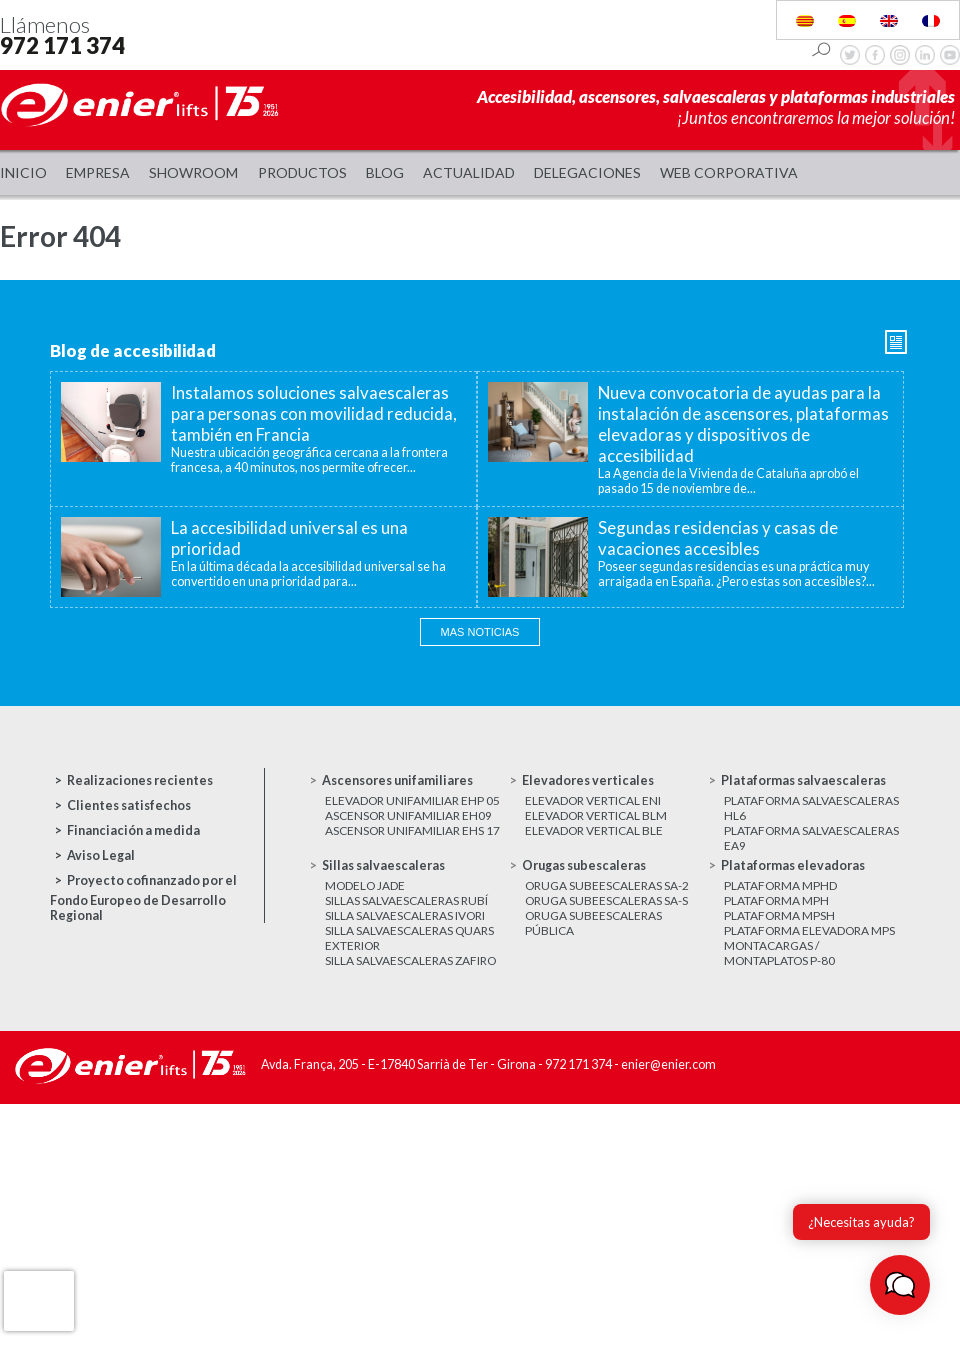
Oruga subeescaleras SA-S (606, 900)
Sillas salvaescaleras (383, 865)
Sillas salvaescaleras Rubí (406, 900)
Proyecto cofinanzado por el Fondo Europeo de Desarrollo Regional (143, 898)
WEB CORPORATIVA (729, 172)
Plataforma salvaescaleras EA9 (811, 838)
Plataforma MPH (776, 900)
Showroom (193, 172)
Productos (302, 172)
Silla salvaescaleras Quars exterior (409, 938)
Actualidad (469, 172)
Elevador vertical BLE (594, 830)
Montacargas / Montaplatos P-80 (779, 953)
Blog (385, 172)
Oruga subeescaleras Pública (593, 923)
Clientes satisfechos (129, 805)
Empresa (98, 172)
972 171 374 (62, 45)
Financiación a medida (133, 830)
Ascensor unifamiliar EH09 (408, 815)
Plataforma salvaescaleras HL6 (811, 808)
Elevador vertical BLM (596, 815)
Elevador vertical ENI (593, 800)
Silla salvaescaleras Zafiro (410, 960)
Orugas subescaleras (584, 865)
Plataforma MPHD (780, 885)
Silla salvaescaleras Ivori (405, 915)
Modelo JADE (365, 885)
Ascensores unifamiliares (397, 780)
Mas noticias (480, 632)
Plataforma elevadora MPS (809, 930)
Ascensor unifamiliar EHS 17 (412, 830)
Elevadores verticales (588, 780)
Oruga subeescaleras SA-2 (607, 885)
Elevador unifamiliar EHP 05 (412, 800)
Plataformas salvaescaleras (803, 780)
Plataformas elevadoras (793, 865)
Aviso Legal (101, 855)
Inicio (23, 172)
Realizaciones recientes (140, 780)
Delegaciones (587, 172)
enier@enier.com (668, 1064)
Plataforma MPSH (779, 915)
